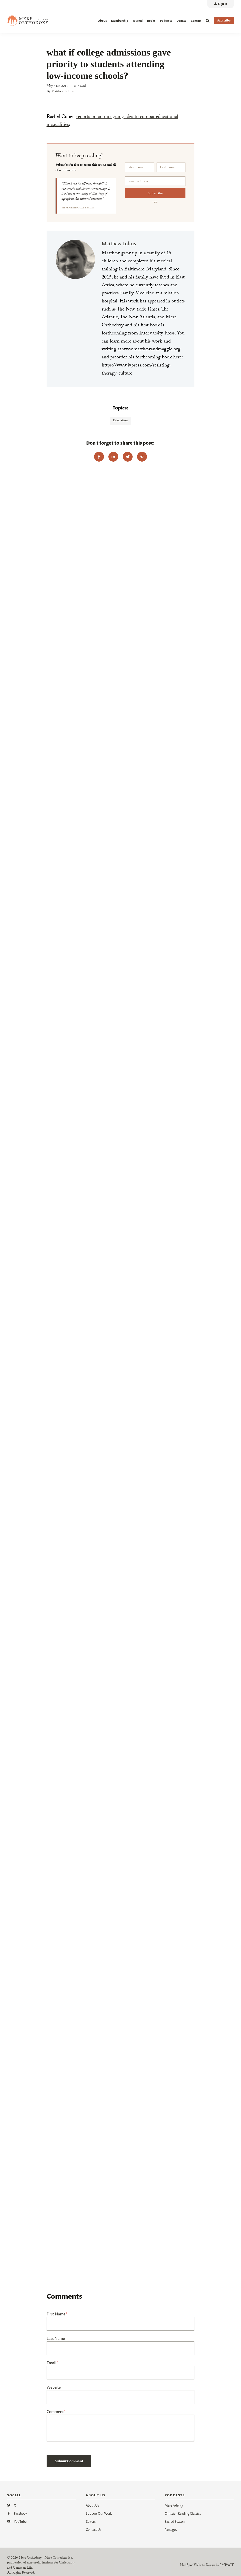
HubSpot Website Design (197, 2565)
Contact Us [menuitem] (93, 2529)
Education (120, 421)
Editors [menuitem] (91, 2521)
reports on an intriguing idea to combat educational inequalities (112, 121)
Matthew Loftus (62, 92)
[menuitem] (220, 4)
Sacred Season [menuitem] (175, 2521)
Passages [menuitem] (171, 2529)
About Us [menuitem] (92, 2505)
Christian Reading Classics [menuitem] (183, 2513)
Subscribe (155, 193)
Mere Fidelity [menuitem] (174, 2505)
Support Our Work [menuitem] (99, 2513)
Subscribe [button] (223, 20)
